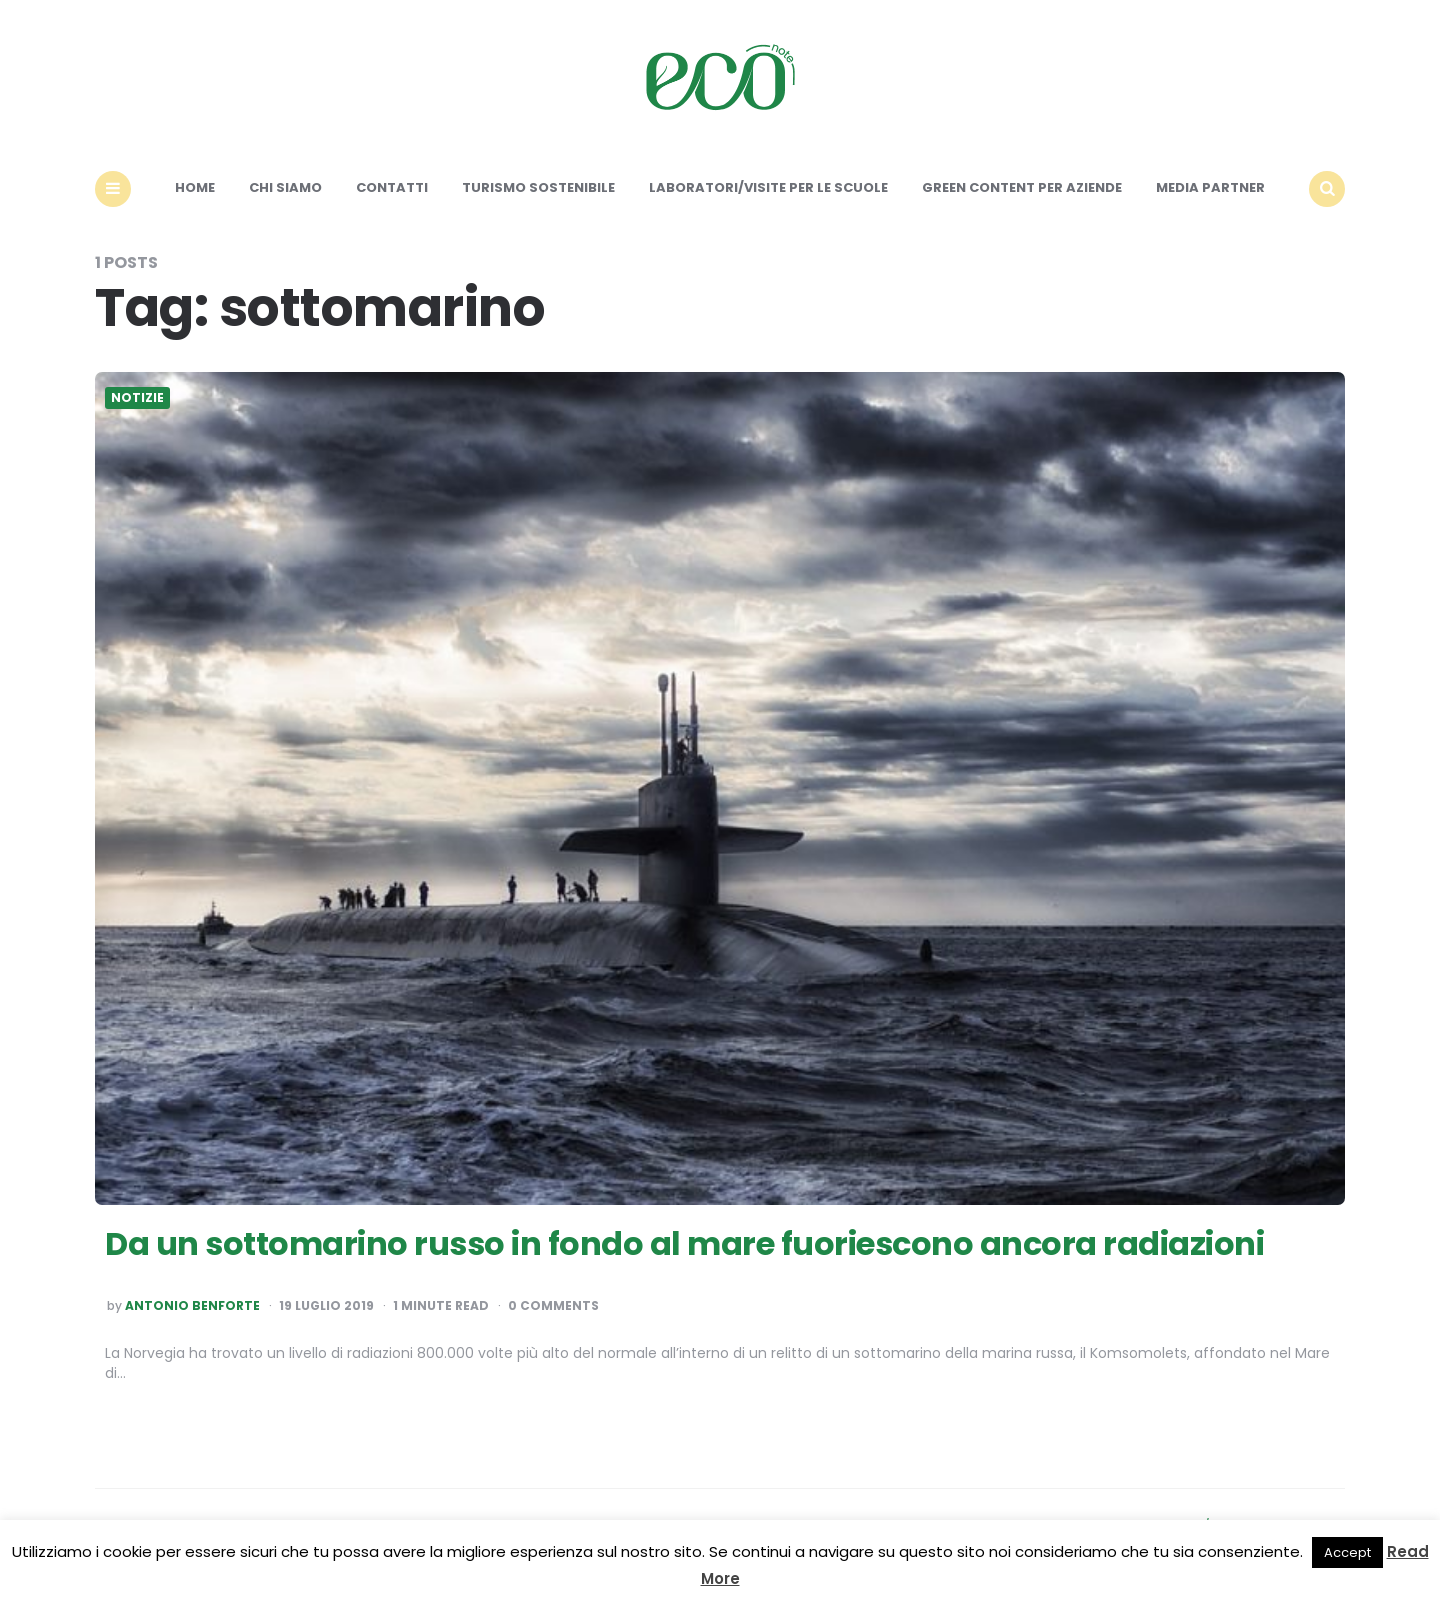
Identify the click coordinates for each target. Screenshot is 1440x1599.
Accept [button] (1347, 1552)
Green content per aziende (1022, 187)
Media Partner (1210, 187)
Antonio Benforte (192, 1306)
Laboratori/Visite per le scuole (768, 187)
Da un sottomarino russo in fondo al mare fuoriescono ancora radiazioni (684, 1243)
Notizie (137, 398)
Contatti (392, 187)
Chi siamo (285, 187)
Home (195, 187)
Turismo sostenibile (538, 187)
